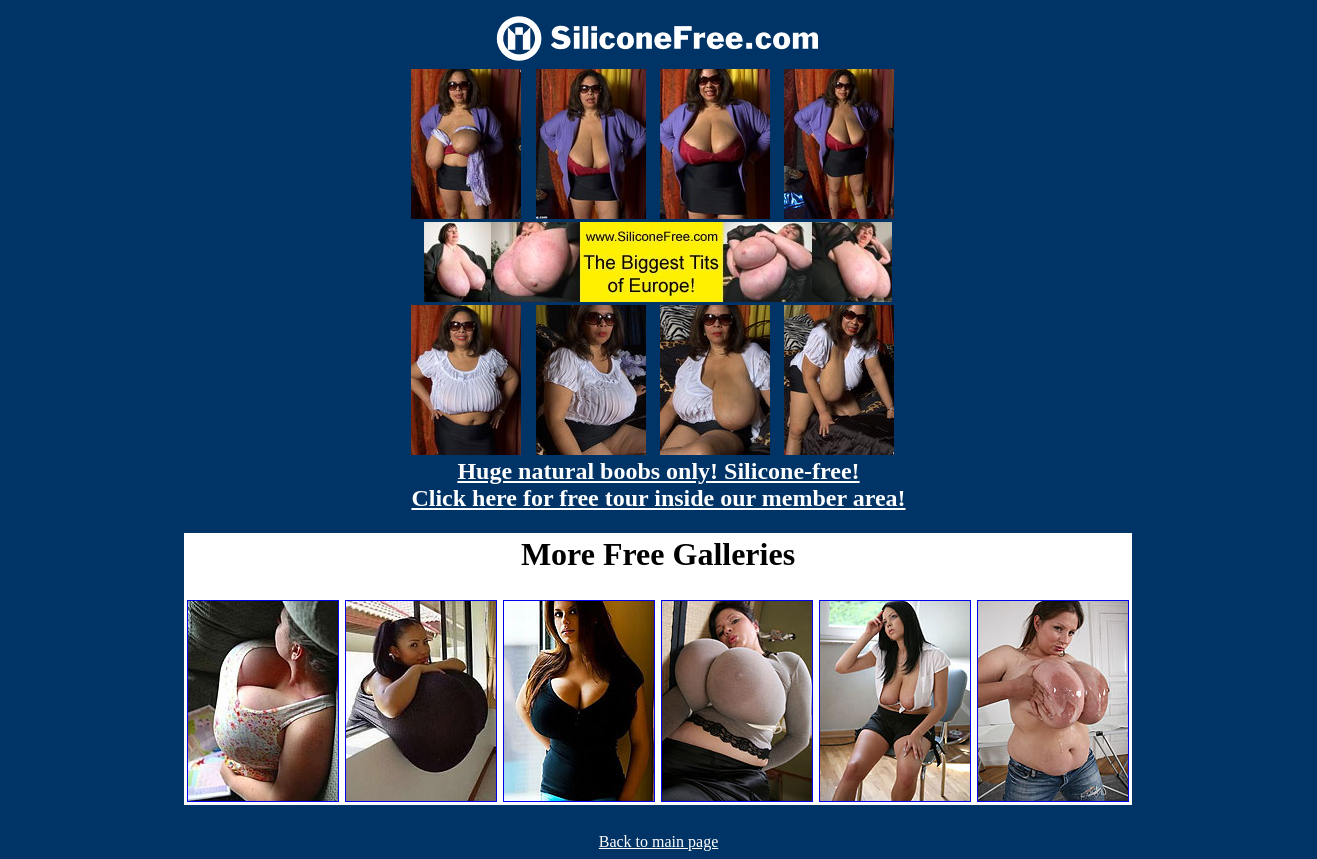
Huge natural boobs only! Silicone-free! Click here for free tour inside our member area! (658, 484)
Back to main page (659, 841)
